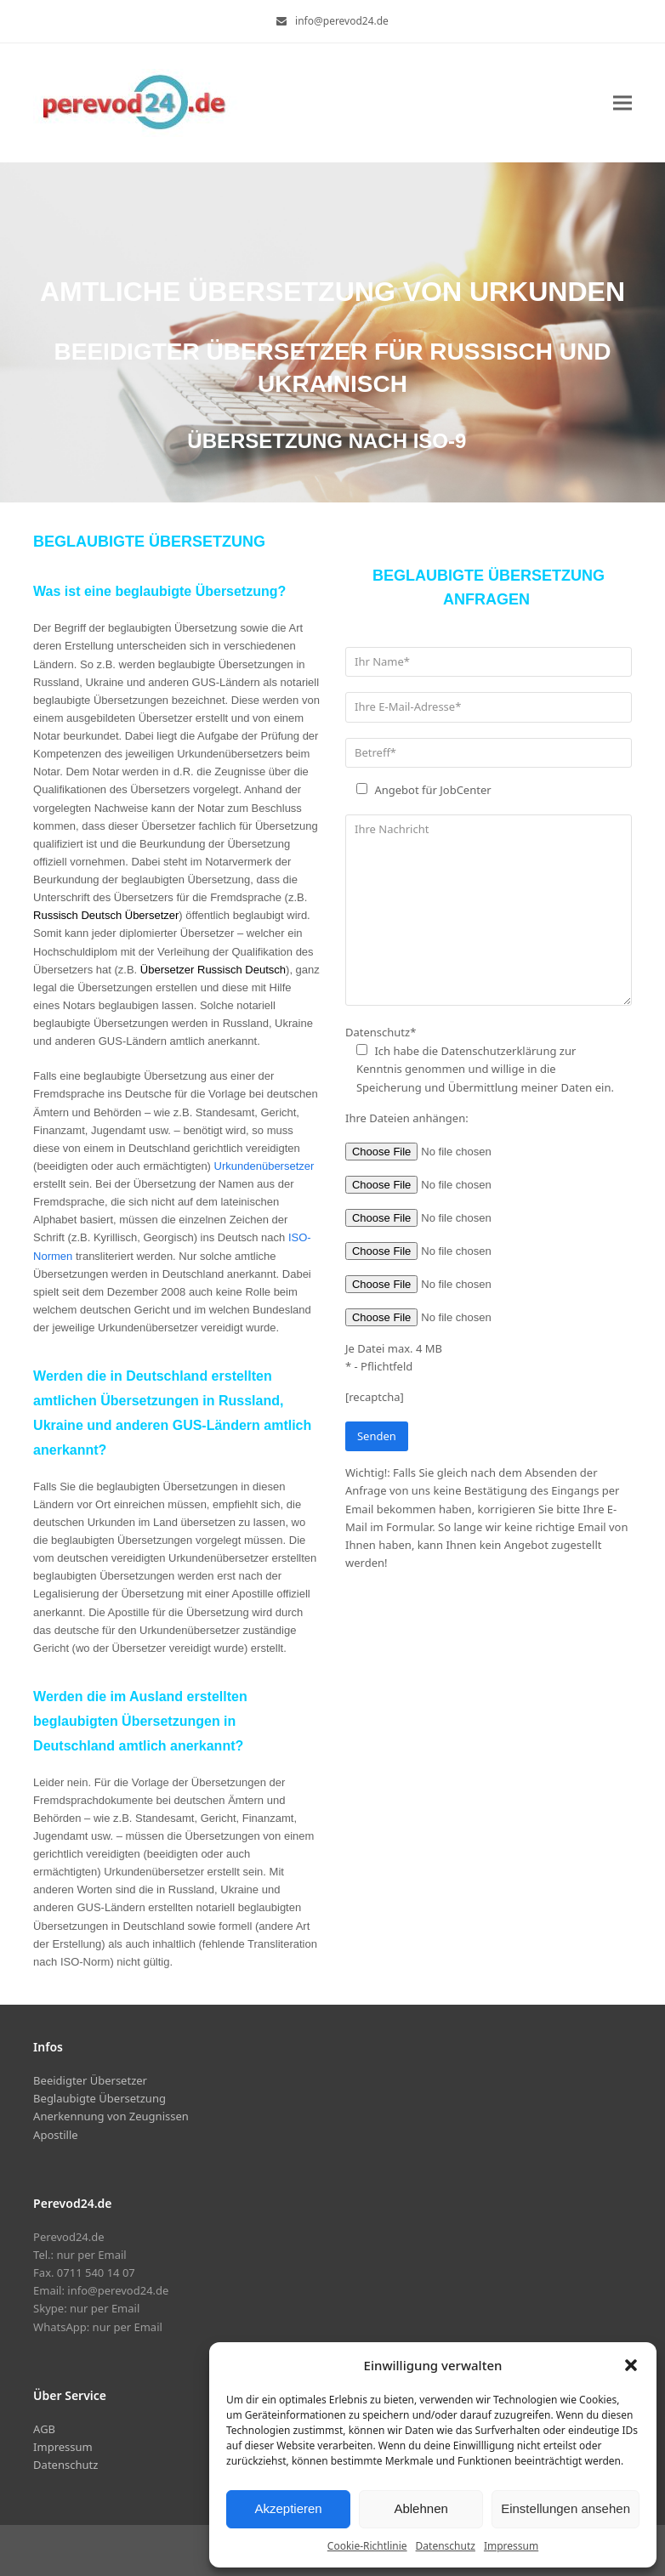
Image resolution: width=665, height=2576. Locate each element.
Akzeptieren (287, 2508)
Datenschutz (445, 2546)
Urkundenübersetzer (264, 1166)
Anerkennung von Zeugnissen (111, 2116)
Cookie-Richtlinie (367, 2546)
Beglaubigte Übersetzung (99, 2098)
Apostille (55, 2134)
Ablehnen (420, 2508)
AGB (44, 2429)
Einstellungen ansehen (565, 2508)
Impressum (511, 2546)
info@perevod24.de (342, 21)
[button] (630, 2365)
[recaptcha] (374, 1396)
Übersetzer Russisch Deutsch (213, 969)
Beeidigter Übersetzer (90, 2080)
